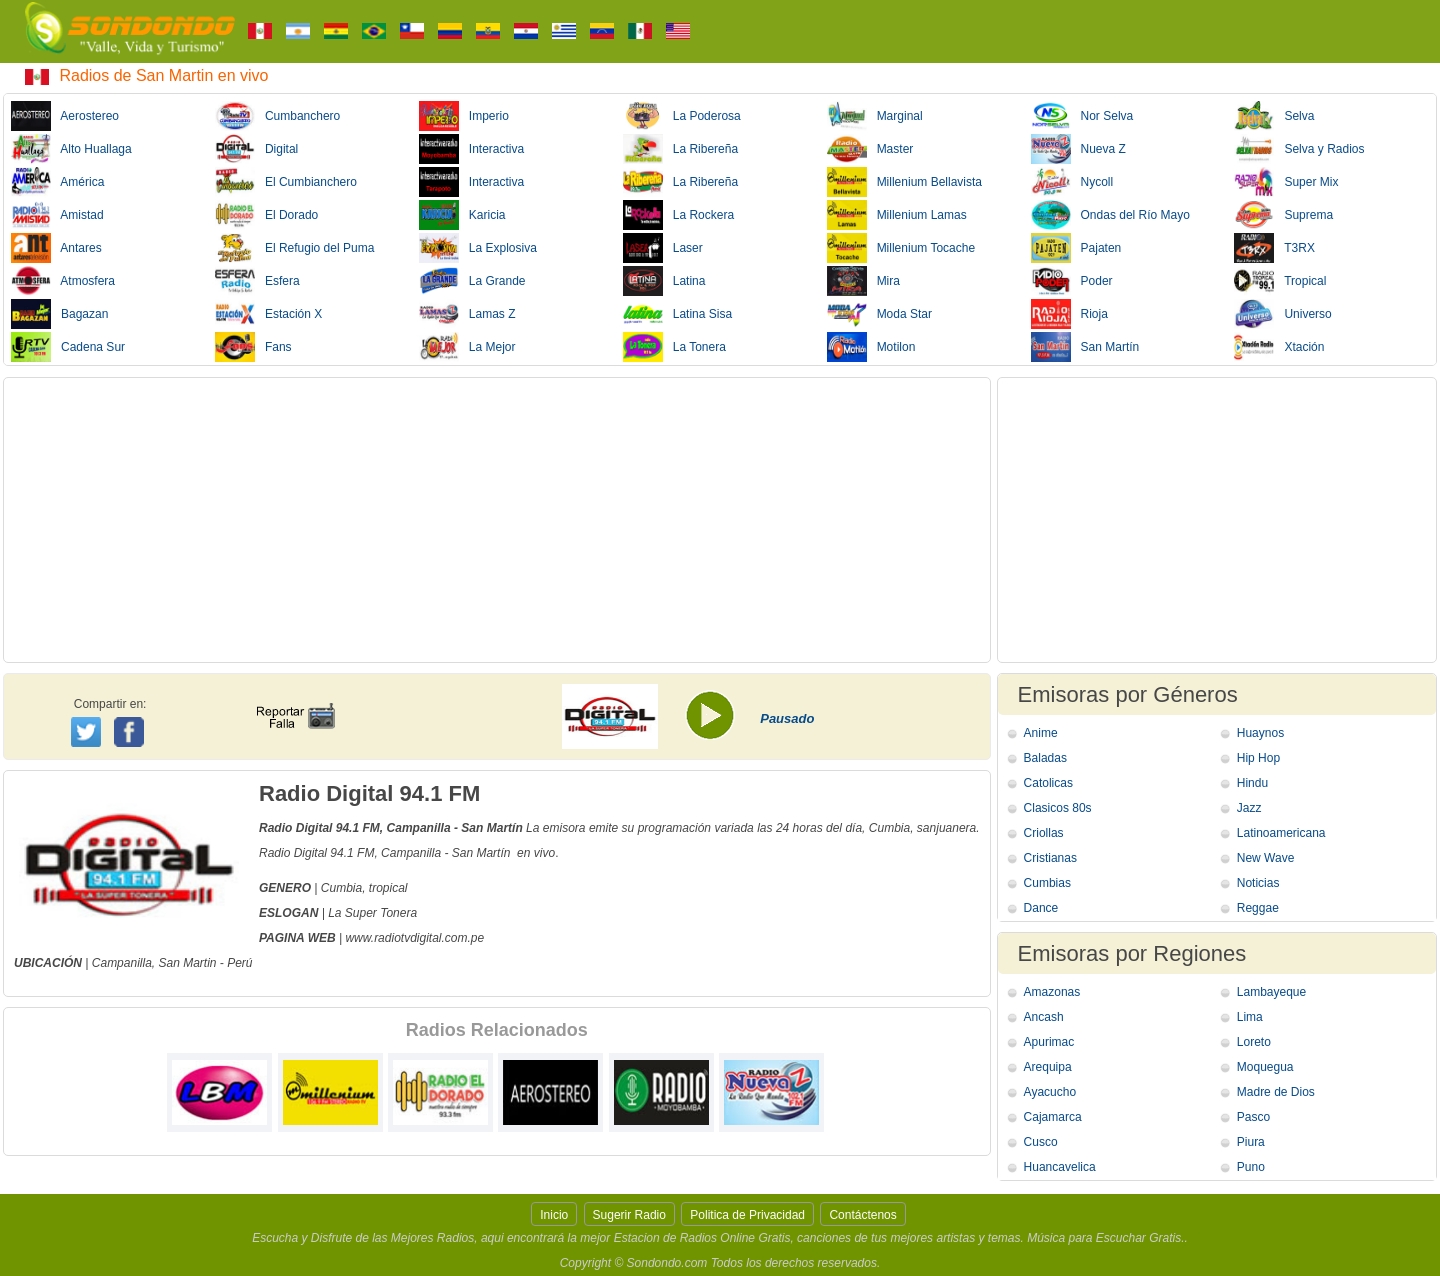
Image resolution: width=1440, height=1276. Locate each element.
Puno (1251, 1167)
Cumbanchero (277, 116)
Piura (1251, 1142)
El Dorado (266, 215)
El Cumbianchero (286, 182)
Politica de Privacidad (747, 1215)
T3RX (1274, 248)
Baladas (1045, 758)
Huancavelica (1060, 1167)
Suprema (1283, 215)
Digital (256, 149)
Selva (1274, 116)
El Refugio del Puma (294, 248)
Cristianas (1050, 858)
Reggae (1258, 908)
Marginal (875, 116)
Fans (253, 347)
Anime (1041, 733)
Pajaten (1076, 248)
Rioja (1069, 314)
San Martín (1085, 347)
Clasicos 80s (1058, 808)
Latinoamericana (1281, 833)
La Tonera (674, 347)
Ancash (1044, 1017)
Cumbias (1047, 883)
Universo (1282, 314)
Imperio (464, 116)
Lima (1250, 1017)
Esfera (257, 281)
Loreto (1254, 1042)
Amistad (57, 215)
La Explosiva (478, 248)
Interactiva (471, 149)
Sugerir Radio (629, 1215)
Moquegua (1265, 1067)
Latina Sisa (677, 314)
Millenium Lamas (897, 215)
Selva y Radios (1299, 149)
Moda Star (879, 314)
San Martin (187, 963)
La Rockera (678, 215)
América (57, 182)
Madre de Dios (1276, 1092)
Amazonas (1052, 992)
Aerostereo (65, 116)
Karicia (462, 215)
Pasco (1253, 1117)
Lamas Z (467, 314)
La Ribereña (680, 149)
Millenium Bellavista (904, 182)
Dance (1041, 908)
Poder (1072, 281)
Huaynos (1260, 733)
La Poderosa (682, 116)
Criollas (1044, 833)
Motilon (871, 347)
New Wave (1266, 858)
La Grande (472, 281)
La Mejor (467, 347)
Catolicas (1048, 783)
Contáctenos (862, 1215)
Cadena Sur (68, 347)
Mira (863, 281)
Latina (664, 281)
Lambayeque (1271, 992)
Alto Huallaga (71, 149)
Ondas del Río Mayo (1110, 215)
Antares (56, 248)
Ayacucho (1050, 1092)
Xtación (1279, 347)
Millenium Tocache (901, 248)
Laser (663, 248)
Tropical (1280, 281)
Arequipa (1048, 1067)
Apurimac (1049, 1042)
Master (870, 149)
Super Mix (1286, 182)
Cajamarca (1053, 1117)
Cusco (1041, 1142)
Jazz (1249, 808)
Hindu (1252, 783)
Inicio (554, 1215)
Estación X (268, 314)
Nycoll (1072, 182)
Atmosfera (63, 281)
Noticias (1258, 883)
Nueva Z (1078, 149)
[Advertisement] (497, 520)
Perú (239, 963)
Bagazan (59, 314)
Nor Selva (1082, 116)
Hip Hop (1258, 758)
